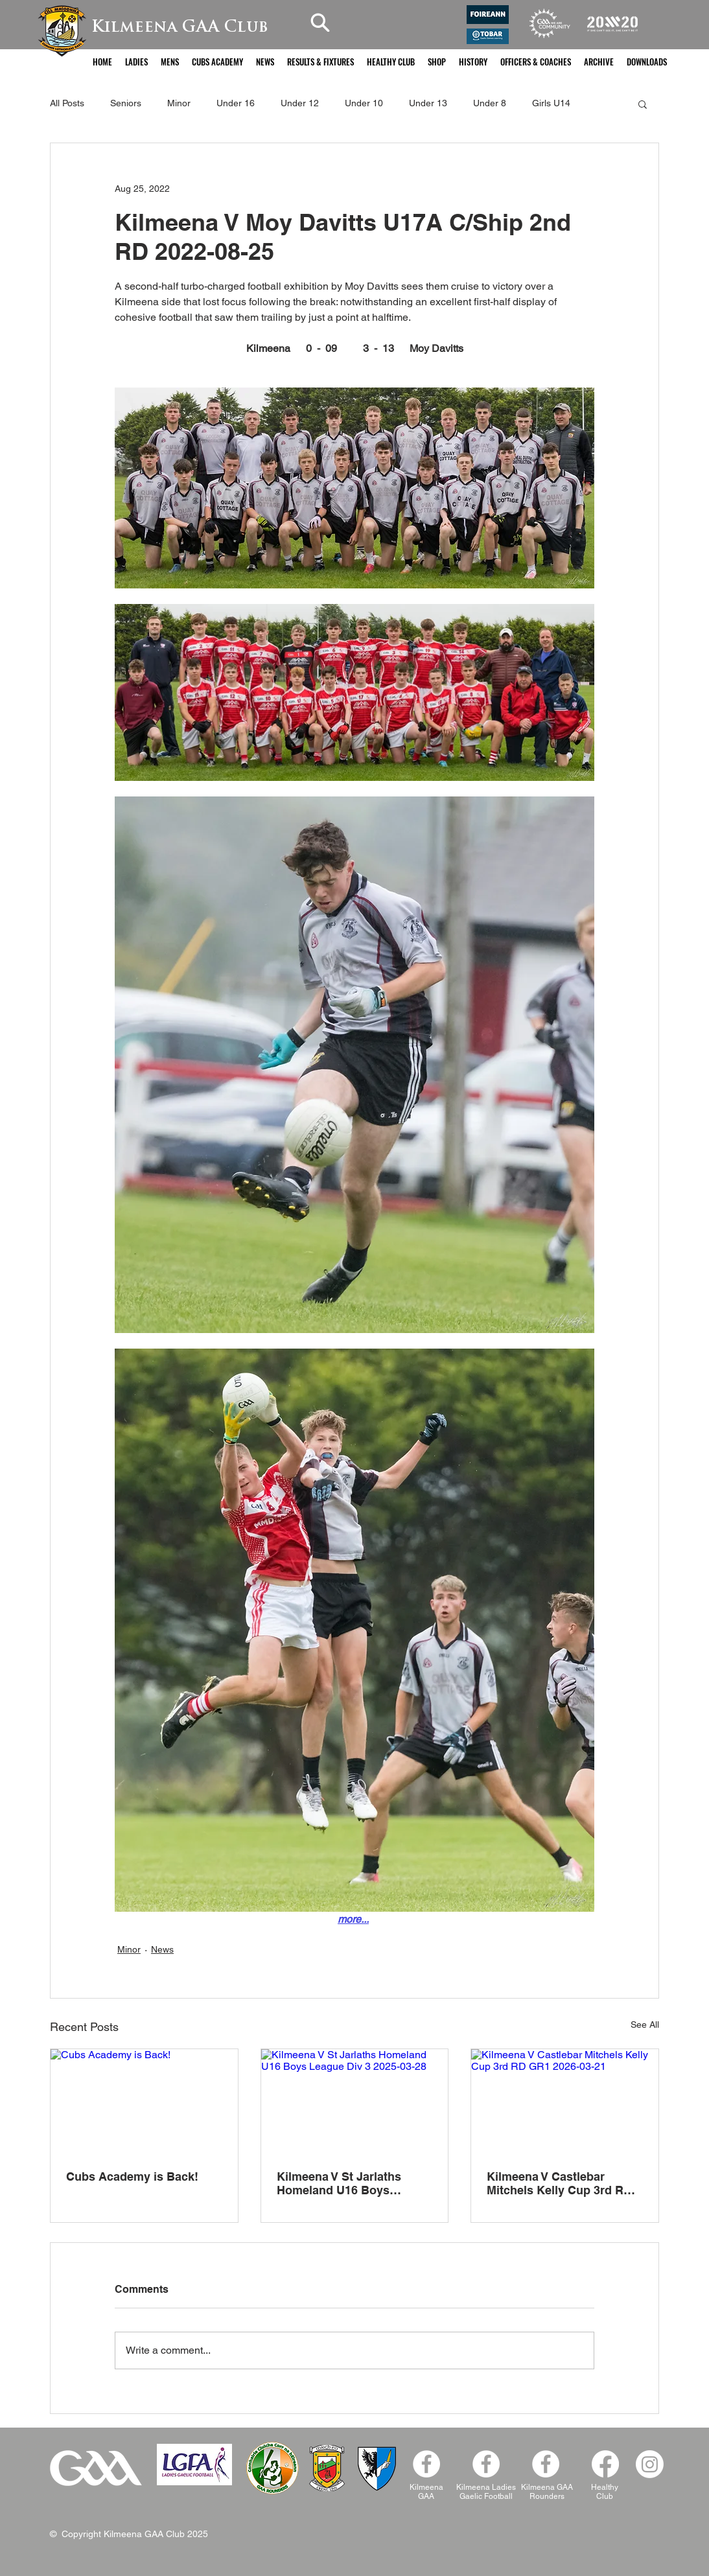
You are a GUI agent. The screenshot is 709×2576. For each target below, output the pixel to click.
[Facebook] (545, 2463)
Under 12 (300, 103)
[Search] (320, 22)
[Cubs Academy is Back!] (144, 2101)
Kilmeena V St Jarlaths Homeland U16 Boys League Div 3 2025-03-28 (344, 2183)
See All (645, 2024)
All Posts (67, 103)
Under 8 (489, 103)
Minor (179, 103)
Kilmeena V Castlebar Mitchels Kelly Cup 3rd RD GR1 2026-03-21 (559, 2183)
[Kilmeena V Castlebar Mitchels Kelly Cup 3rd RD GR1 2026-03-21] (564, 2101)
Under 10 (364, 103)
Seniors (125, 103)
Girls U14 (551, 103)
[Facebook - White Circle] (426, 2463)
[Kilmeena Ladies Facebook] (486, 2463)
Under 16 (235, 103)
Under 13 (428, 103)
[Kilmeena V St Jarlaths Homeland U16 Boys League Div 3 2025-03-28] (354, 2101)
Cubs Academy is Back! (132, 2176)
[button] (136, 61)
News (162, 1949)
